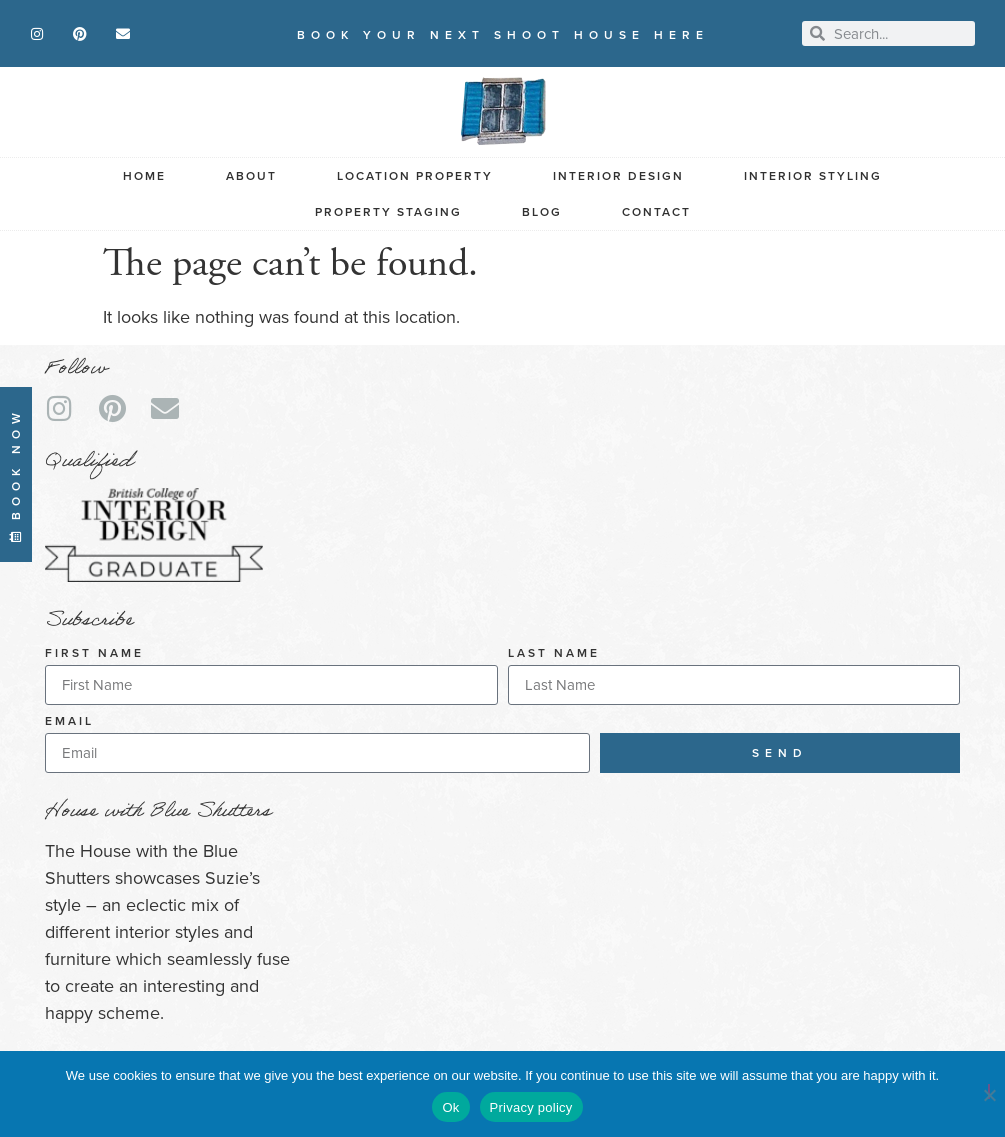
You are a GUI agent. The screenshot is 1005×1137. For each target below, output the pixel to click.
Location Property (415, 176)
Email (69, 722)
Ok (450, 1107)
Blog (542, 212)
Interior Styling (813, 176)
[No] (989, 1091)
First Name (94, 654)
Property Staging (388, 212)
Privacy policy (531, 1107)
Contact (656, 212)
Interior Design (618, 176)
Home (144, 176)
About (251, 176)
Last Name (554, 654)
